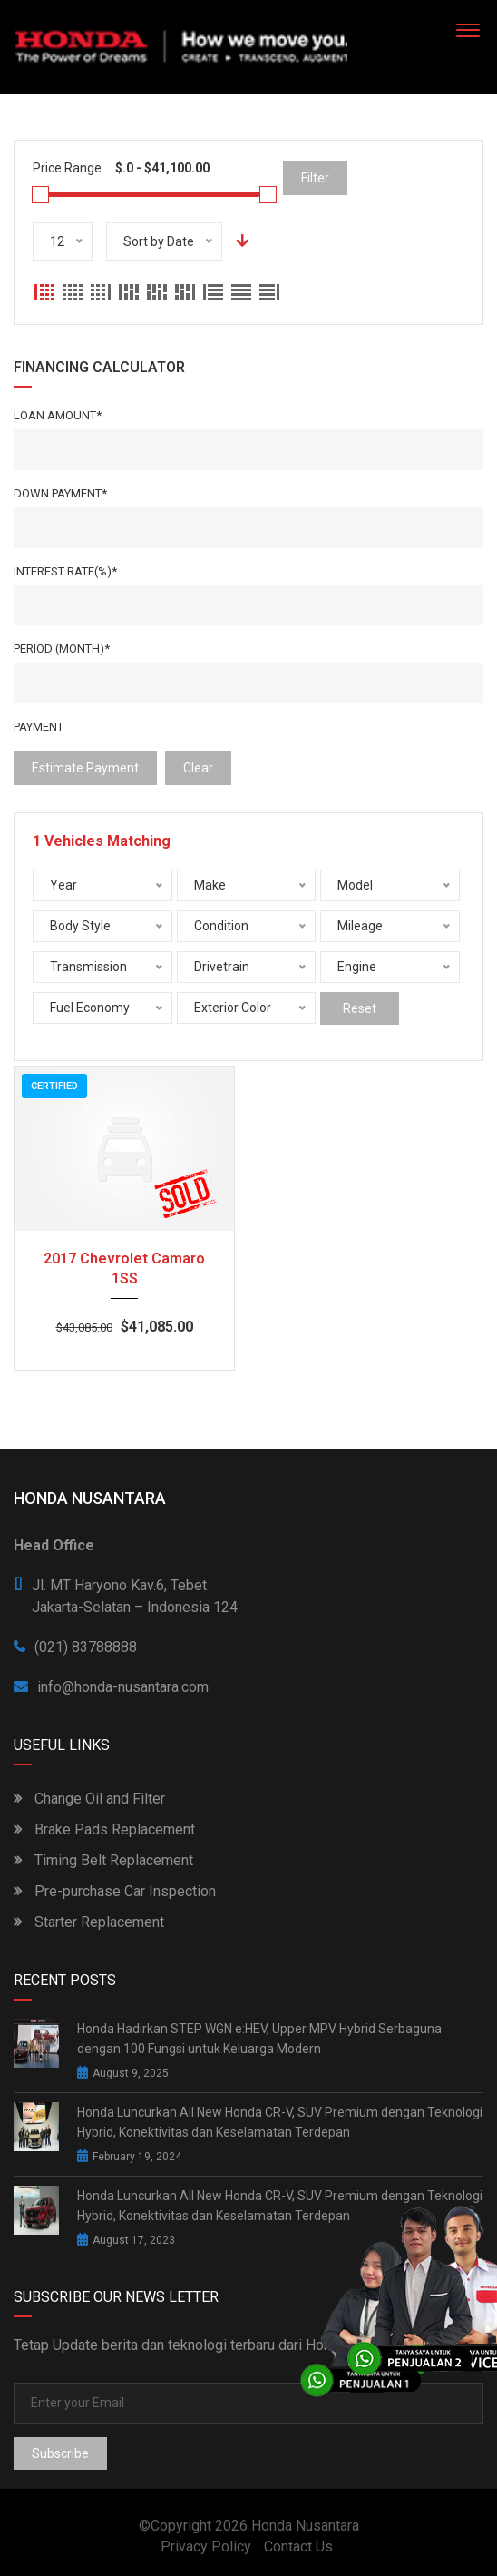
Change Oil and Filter (89, 1798)
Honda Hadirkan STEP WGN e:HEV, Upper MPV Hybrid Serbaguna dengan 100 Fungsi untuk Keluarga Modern (259, 2038)
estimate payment (85, 768)
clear (198, 768)
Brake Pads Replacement (104, 1829)
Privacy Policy (206, 2546)
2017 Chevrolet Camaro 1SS (124, 1268)
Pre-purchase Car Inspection (115, 1891)
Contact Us (298, 2546)
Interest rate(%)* (65, 571)
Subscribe (60, 2453)
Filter (315, 178)
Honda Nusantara (305, 2525)
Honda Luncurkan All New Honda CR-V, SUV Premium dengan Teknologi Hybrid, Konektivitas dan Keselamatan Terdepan (279, 2122)
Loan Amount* (58, 415)
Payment (38, 726)
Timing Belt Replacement (103, 1860)
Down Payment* (60, 493)
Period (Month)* (62, 648)
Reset (359, 1008)
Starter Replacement (89, 1922)
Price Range (67, 168)
